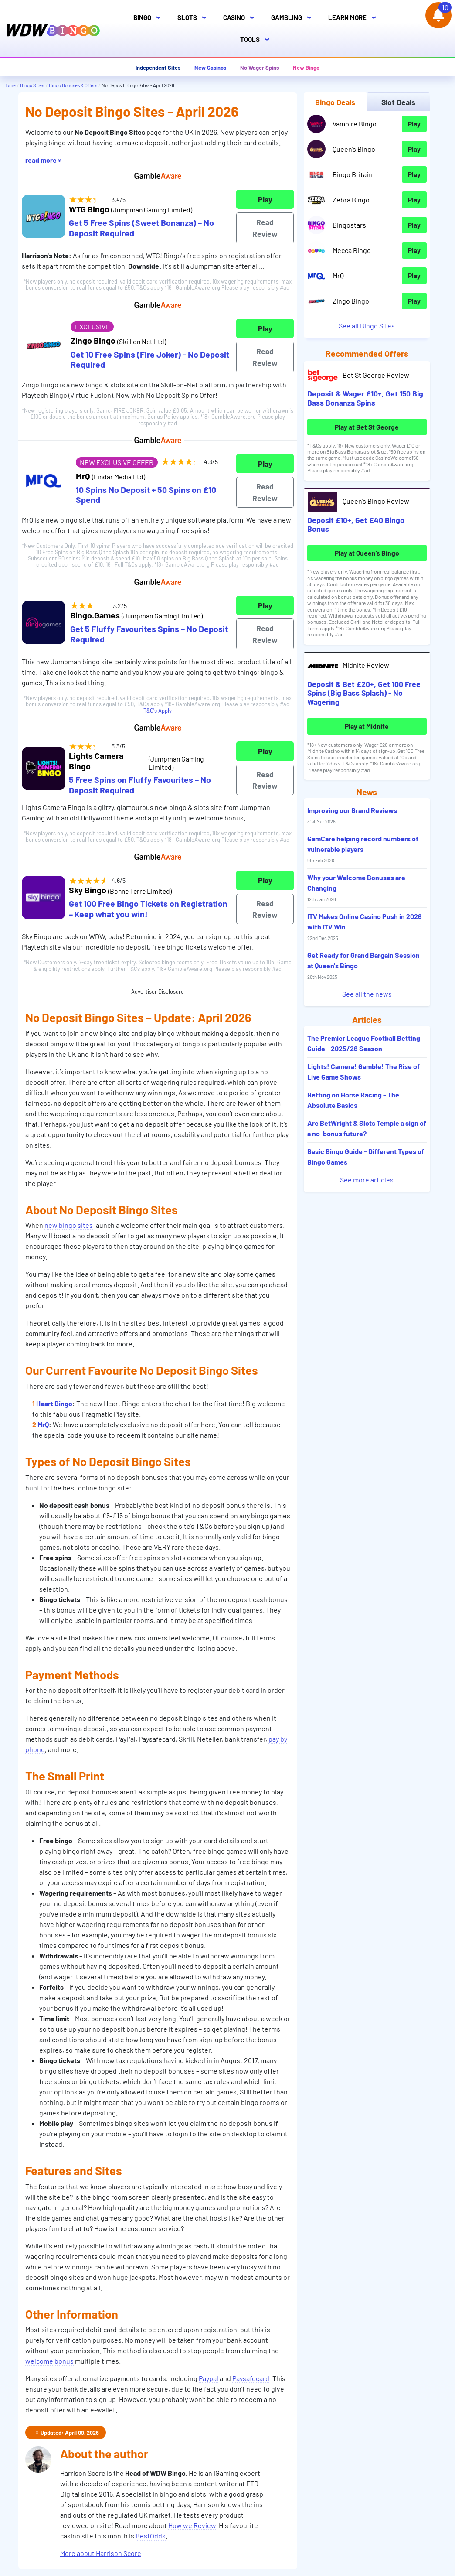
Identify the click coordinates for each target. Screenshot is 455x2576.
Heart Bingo (54, 1403)
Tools (257, 39)
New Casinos (210, 67)
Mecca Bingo (352, 250)
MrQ (43, 1424)
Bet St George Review (376, 375)
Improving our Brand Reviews (352, 815)
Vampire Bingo (355, 124)
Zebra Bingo (351, 199)
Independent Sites (158, 67)
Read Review (265, 227)
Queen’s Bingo (354, 149)
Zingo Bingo (351, 301)
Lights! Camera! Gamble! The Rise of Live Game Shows (363, 1071)
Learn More (354, 17)
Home (9, 85)
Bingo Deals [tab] (335, 102)
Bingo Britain (352, 174)
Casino (241, 17)
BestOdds (151, 2536)
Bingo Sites (32, 85)
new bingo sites (68, 1225)
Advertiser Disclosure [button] (157, 991)
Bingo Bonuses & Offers (73, 85)
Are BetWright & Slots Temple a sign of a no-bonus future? (366, 1128)
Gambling (293, 17)
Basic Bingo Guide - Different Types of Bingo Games (365, 1156)
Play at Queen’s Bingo (367, 553)
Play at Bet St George (367, 427)
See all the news (367, 994)
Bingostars (349, 225)
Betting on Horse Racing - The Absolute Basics (353, 1099)
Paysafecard (250, 2378)
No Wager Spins (259, 67)
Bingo (149, 17)
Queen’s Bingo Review (376, 501)
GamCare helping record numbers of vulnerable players (362, 848)
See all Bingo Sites (367, 325)
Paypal (208, 2378)
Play (265, 199)
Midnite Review (366, 665)
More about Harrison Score (100, 2553)
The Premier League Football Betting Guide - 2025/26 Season (363, 1043)
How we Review (192, 2525)
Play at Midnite (367, 726)
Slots (194, 17)
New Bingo (306, 67)
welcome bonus (49, 2361)
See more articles (367, 1179)
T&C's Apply (157, 710)
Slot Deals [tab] (398, 102)
